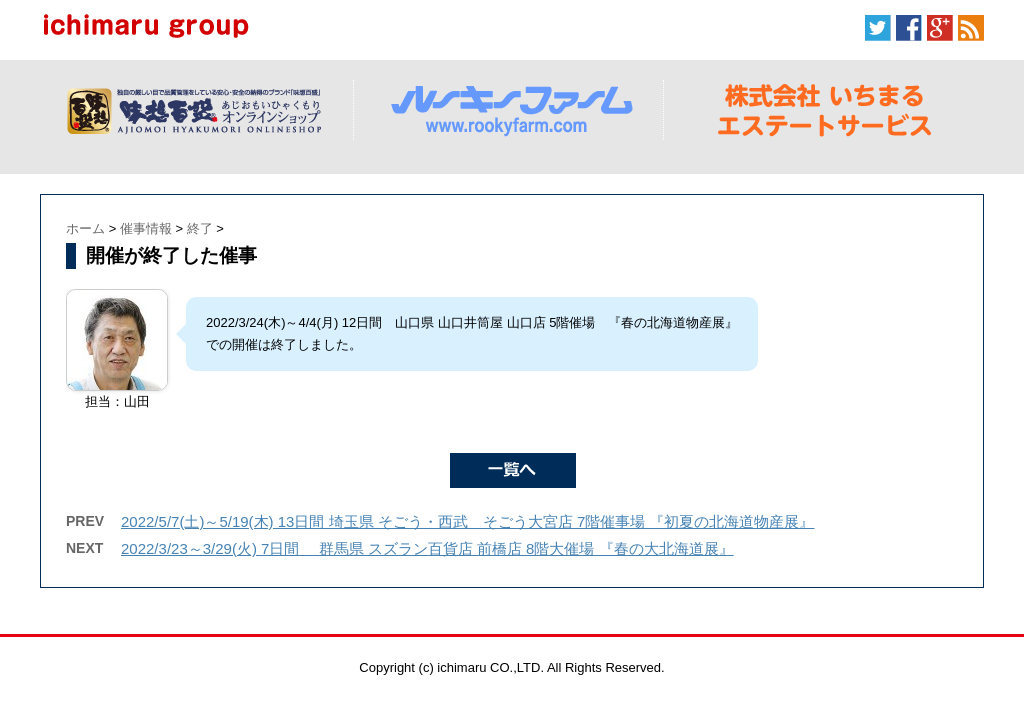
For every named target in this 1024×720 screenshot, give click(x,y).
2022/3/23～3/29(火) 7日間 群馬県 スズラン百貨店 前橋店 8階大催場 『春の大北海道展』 (427, 548)
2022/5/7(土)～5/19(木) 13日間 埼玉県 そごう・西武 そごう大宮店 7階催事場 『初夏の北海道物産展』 (467, 521)
